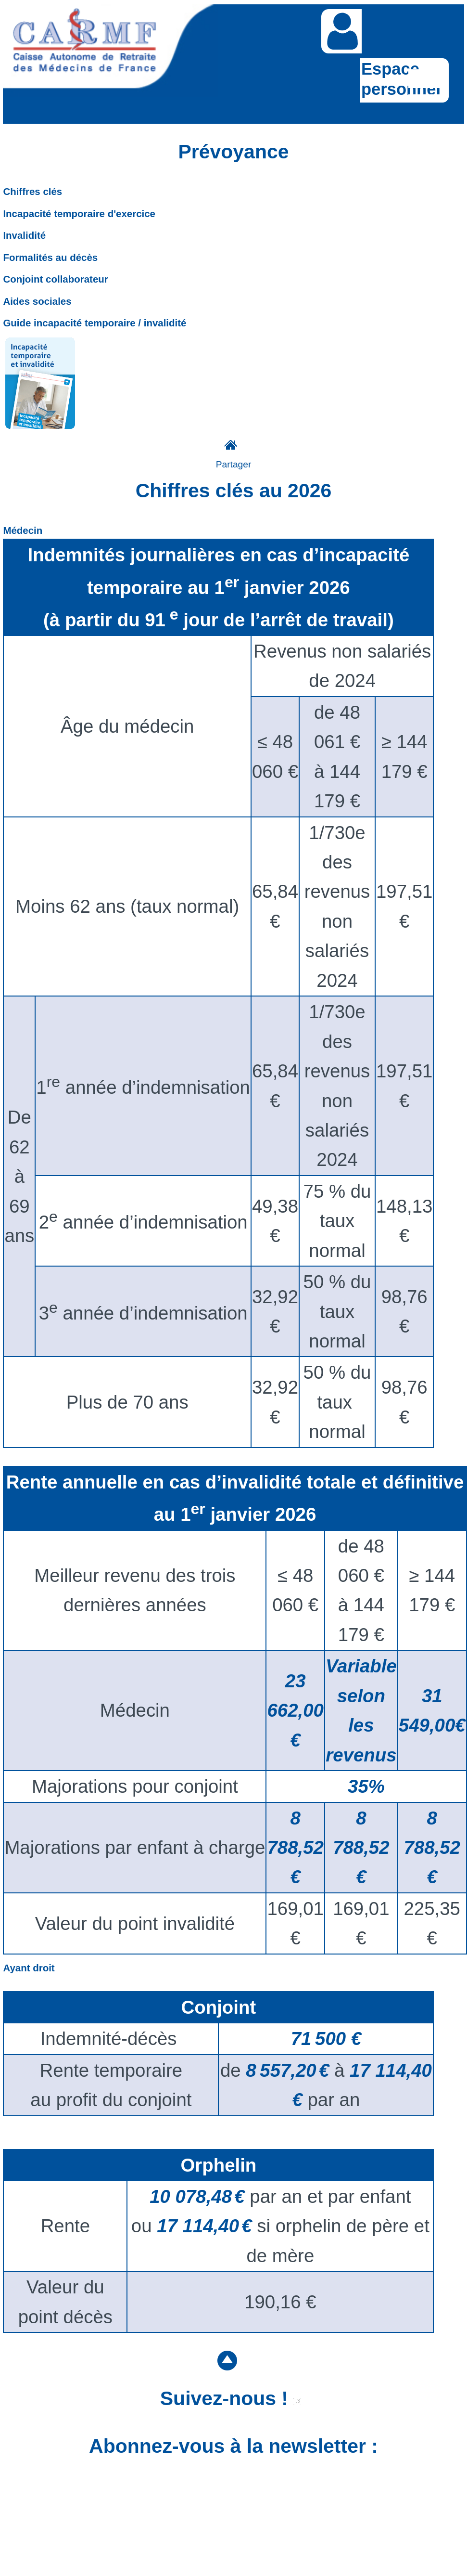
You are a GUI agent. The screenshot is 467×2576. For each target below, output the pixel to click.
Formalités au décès (50, 257)
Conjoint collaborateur (55, 279)
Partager (234, 464)
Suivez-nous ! (230, 2398)
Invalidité (24, 235)
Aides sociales (37, 301)
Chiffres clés (32, 191)
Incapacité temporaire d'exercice (79, 213)
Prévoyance (233, 152)
